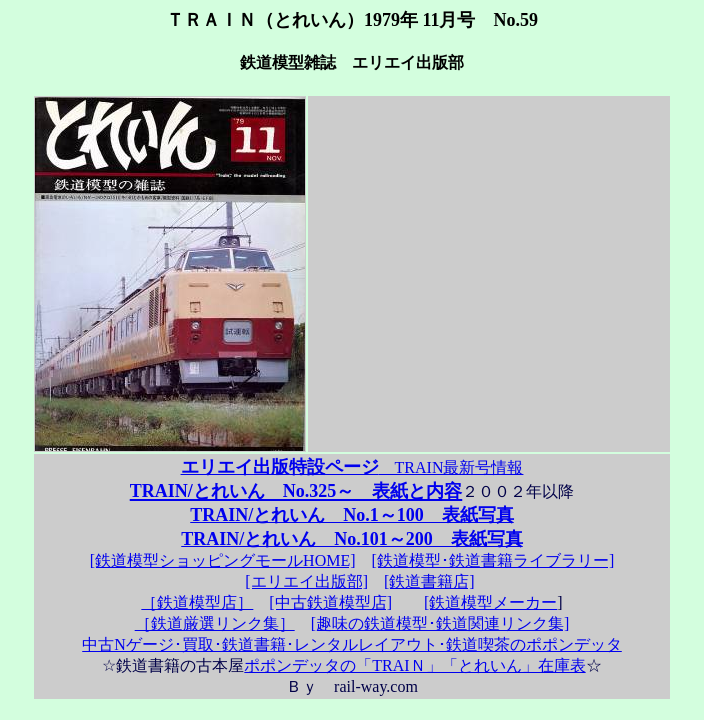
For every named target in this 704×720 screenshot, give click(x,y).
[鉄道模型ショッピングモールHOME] (223, 560)
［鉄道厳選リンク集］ (215, 623)
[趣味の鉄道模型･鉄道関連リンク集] (440, 623)
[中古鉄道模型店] (330, 602)
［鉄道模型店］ (197, 602)
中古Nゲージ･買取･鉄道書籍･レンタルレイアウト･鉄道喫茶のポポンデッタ (352, 644)
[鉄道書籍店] (429, 581)
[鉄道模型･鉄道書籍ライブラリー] (493, 560)
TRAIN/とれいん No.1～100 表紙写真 (352, 515)
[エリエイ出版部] (306, 581)
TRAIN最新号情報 (352, 467)
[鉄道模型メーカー (490, 602)
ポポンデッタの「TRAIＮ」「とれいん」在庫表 (414, 665)
